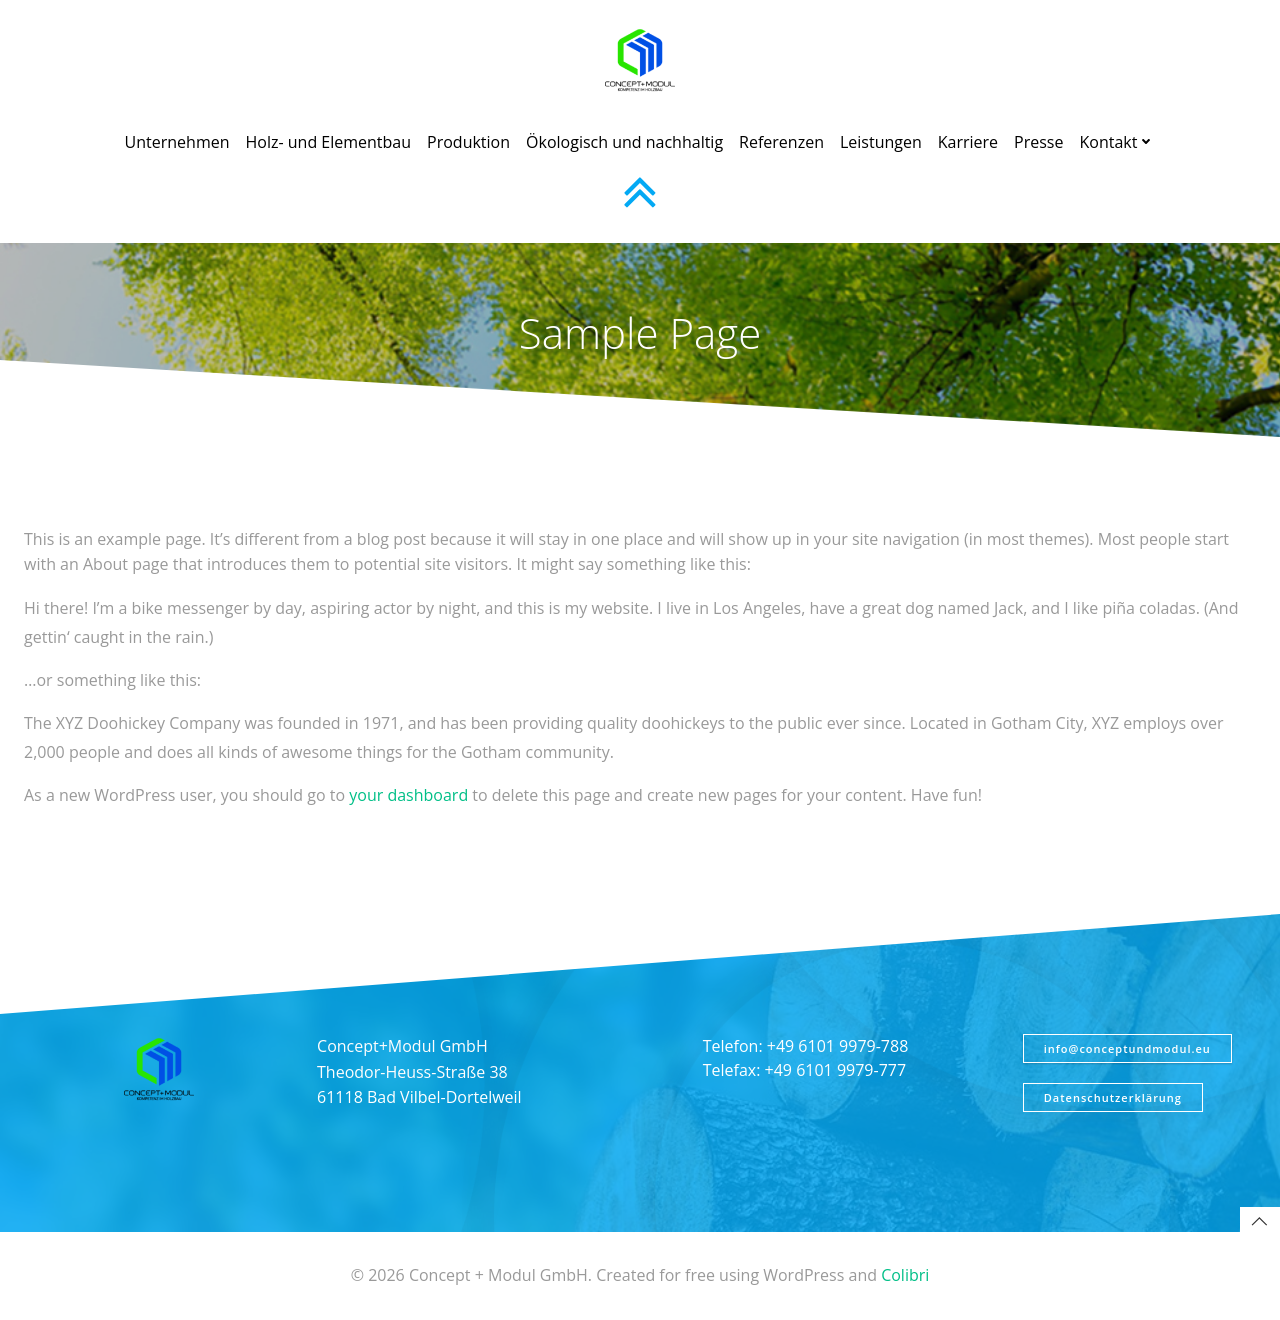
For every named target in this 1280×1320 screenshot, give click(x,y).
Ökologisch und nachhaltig (624, 142)
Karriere (968, 142)
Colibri (905, 1276)
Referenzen (781, 142)
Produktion (468, 142)
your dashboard (408, 795)
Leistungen (881, 142)
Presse (1038, 142)
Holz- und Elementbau (329, 142)
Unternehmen (177, 142)
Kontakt (1117, 142)
